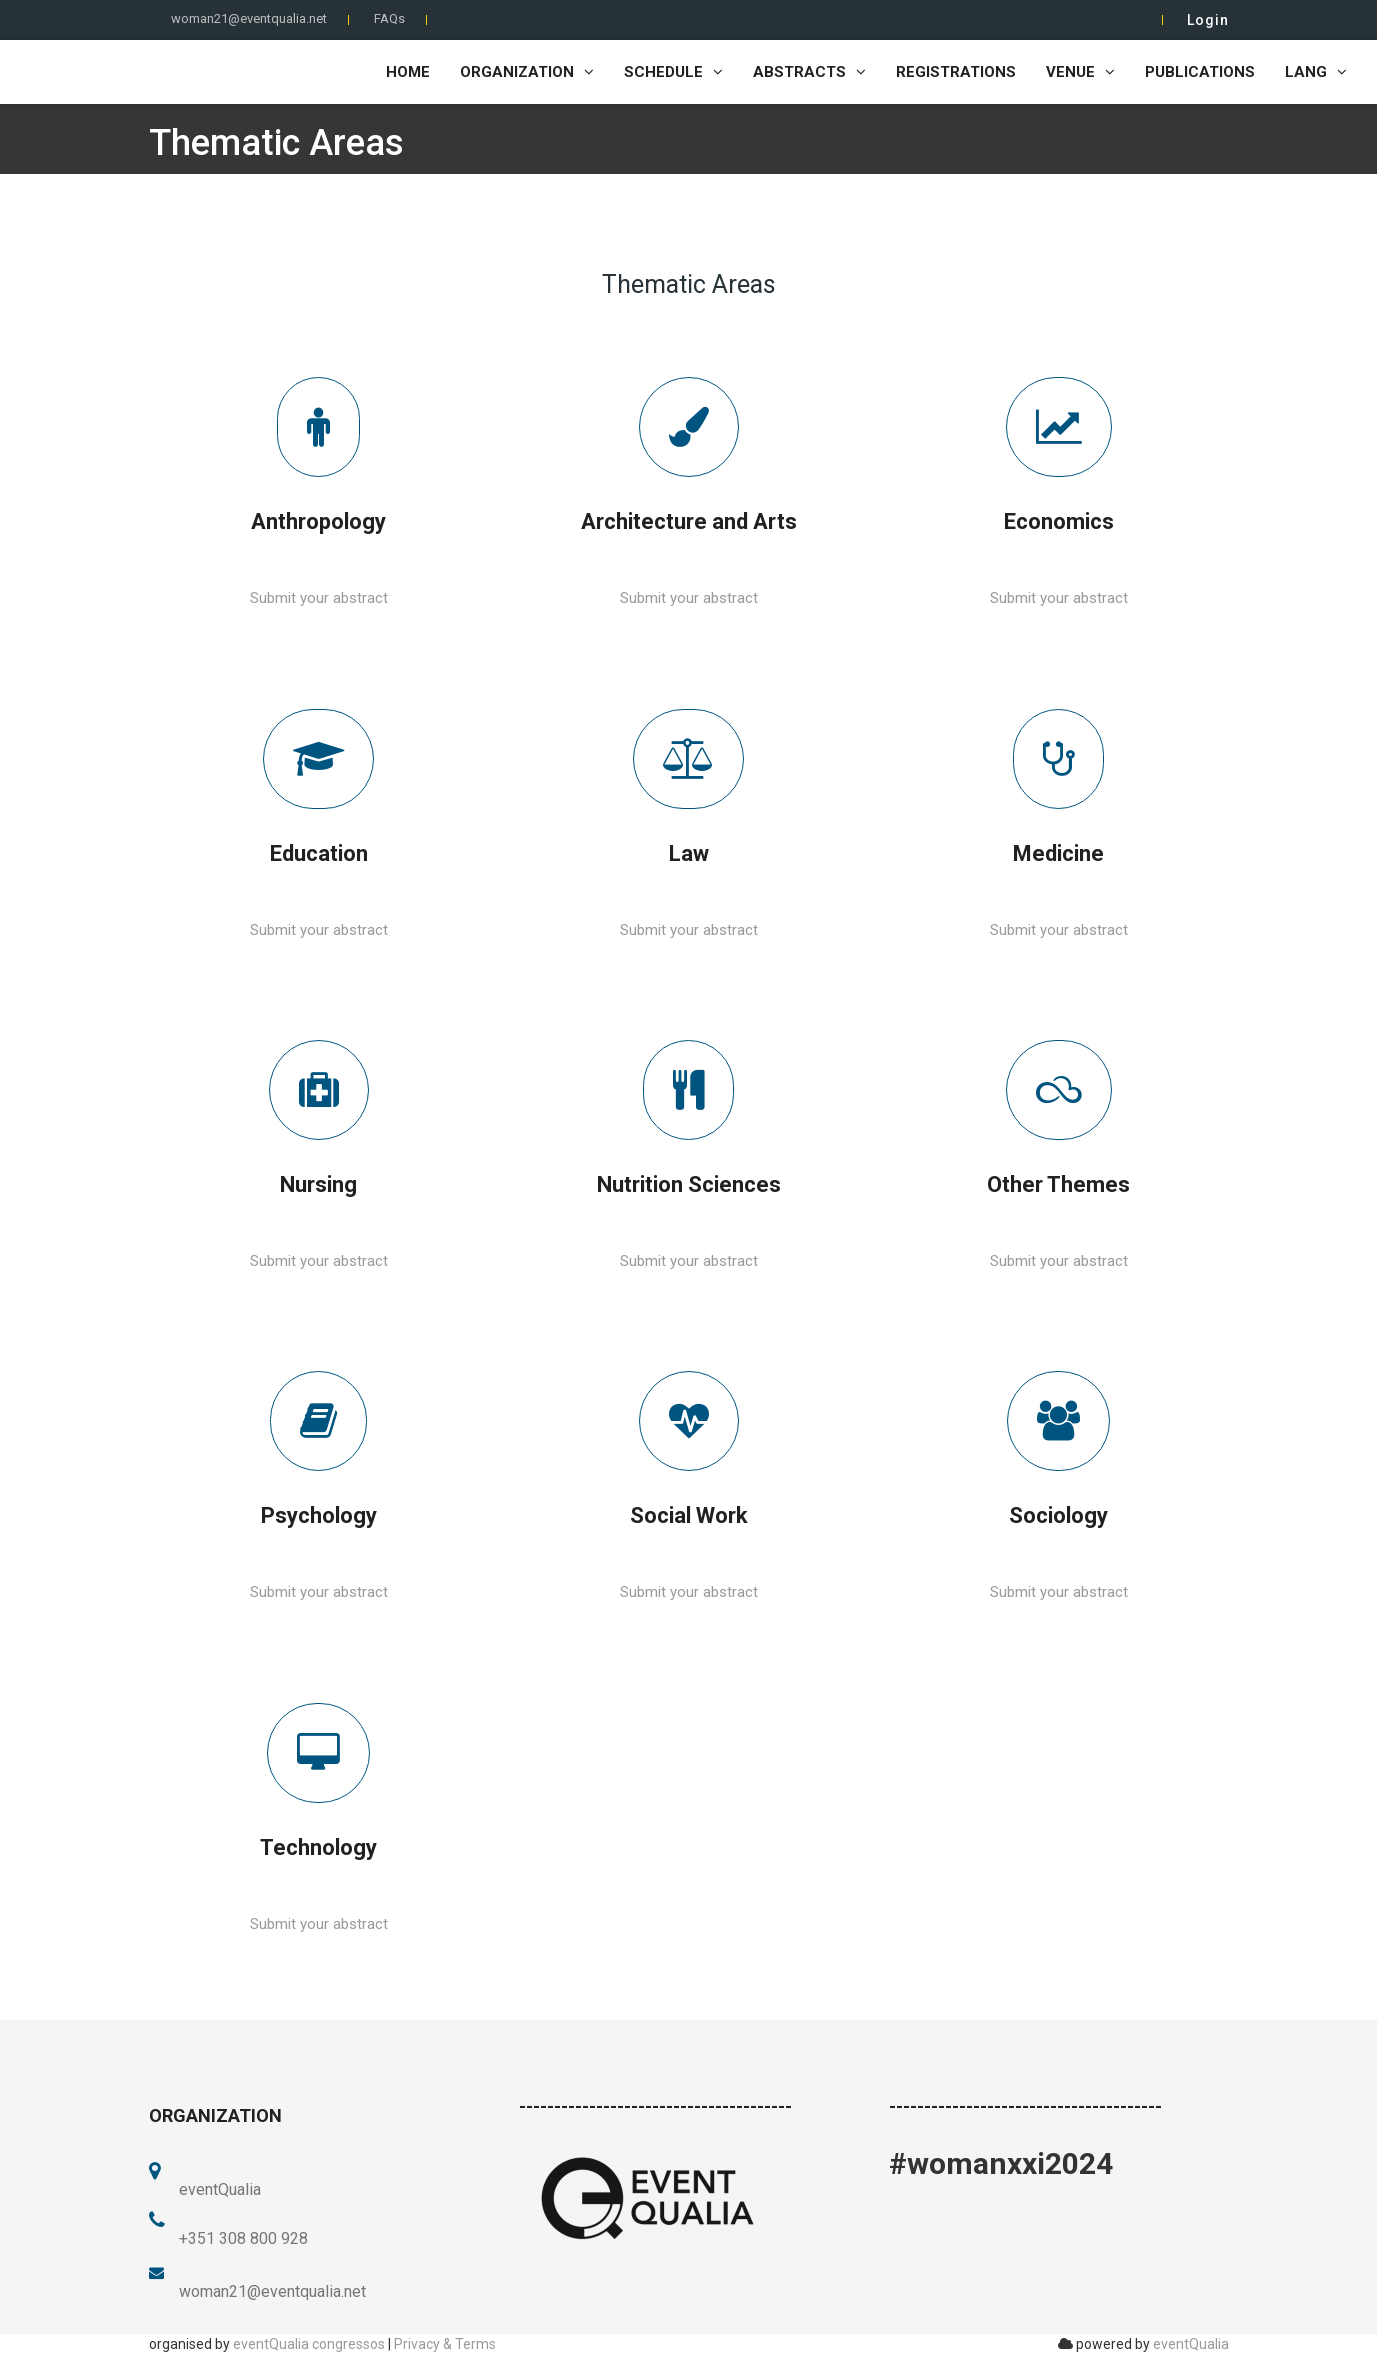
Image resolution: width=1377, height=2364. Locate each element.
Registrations (956, 72)
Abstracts (809, 72)
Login (1208, 20)
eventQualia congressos (309, 2344)
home (408, 72)
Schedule (673, 72)
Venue (1080, 72)
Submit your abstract (319, 598)
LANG (1316, 72)
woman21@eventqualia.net (249, 18)
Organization (527, 72)
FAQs (389, 18)
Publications (1200, 72)
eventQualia (1191, 2344)
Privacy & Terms (445, 2344)
